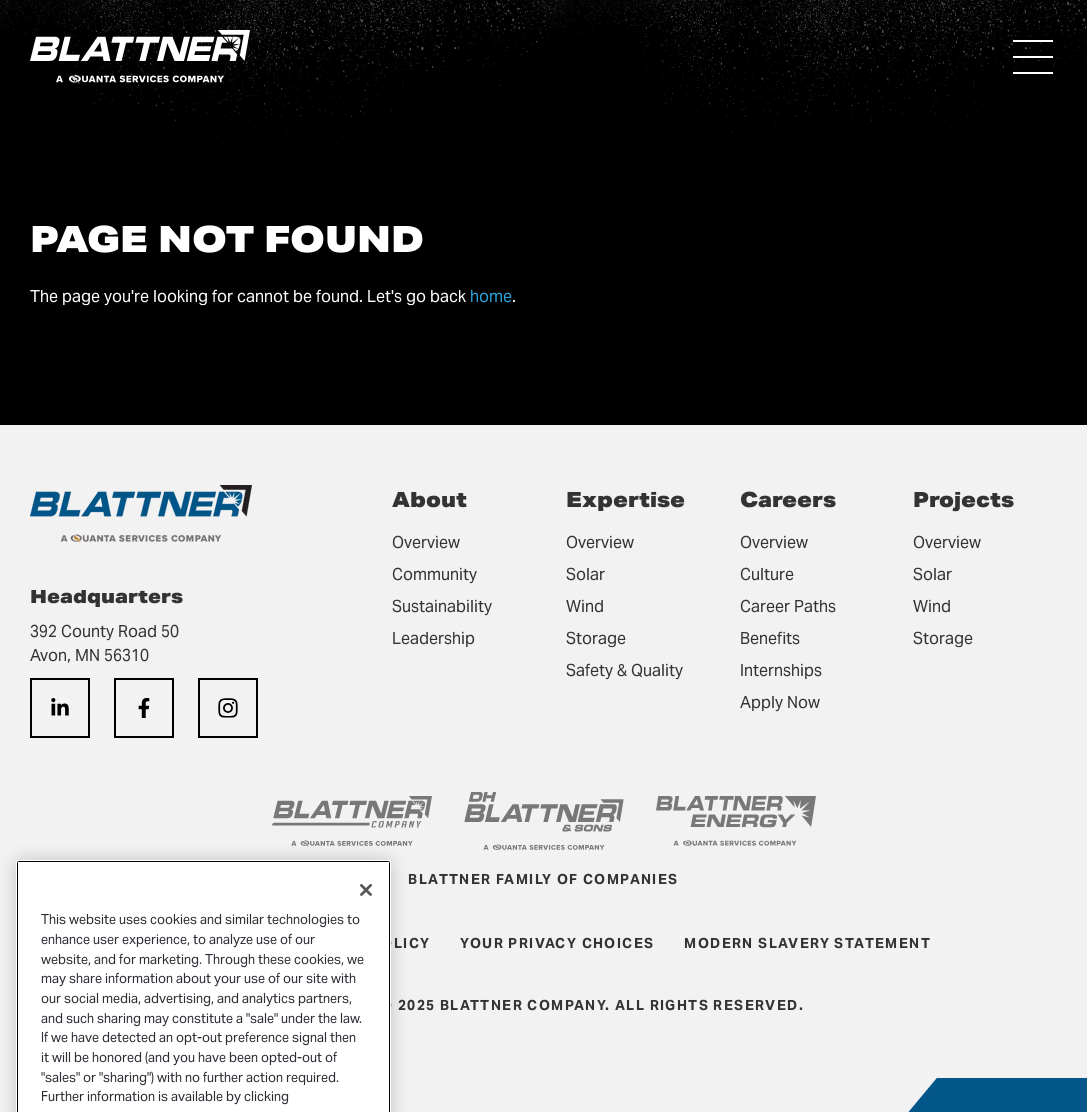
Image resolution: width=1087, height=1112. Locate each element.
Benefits (770, 638)
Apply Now (780, 702)
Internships (781, 670)
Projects (963, 500)
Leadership (433, 638)
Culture (767, 574)
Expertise (625, 500)
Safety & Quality (624, 670)
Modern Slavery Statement (807, 943)
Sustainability (442, 606)
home (491, 296)
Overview (426, 542)
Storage (596, 638)
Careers (788, 500)
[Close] (366, 908)
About (429, 500)
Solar (585, 574)
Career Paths (788, 606)
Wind (585, 606)
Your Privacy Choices (557, 943)
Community (434, 574)
